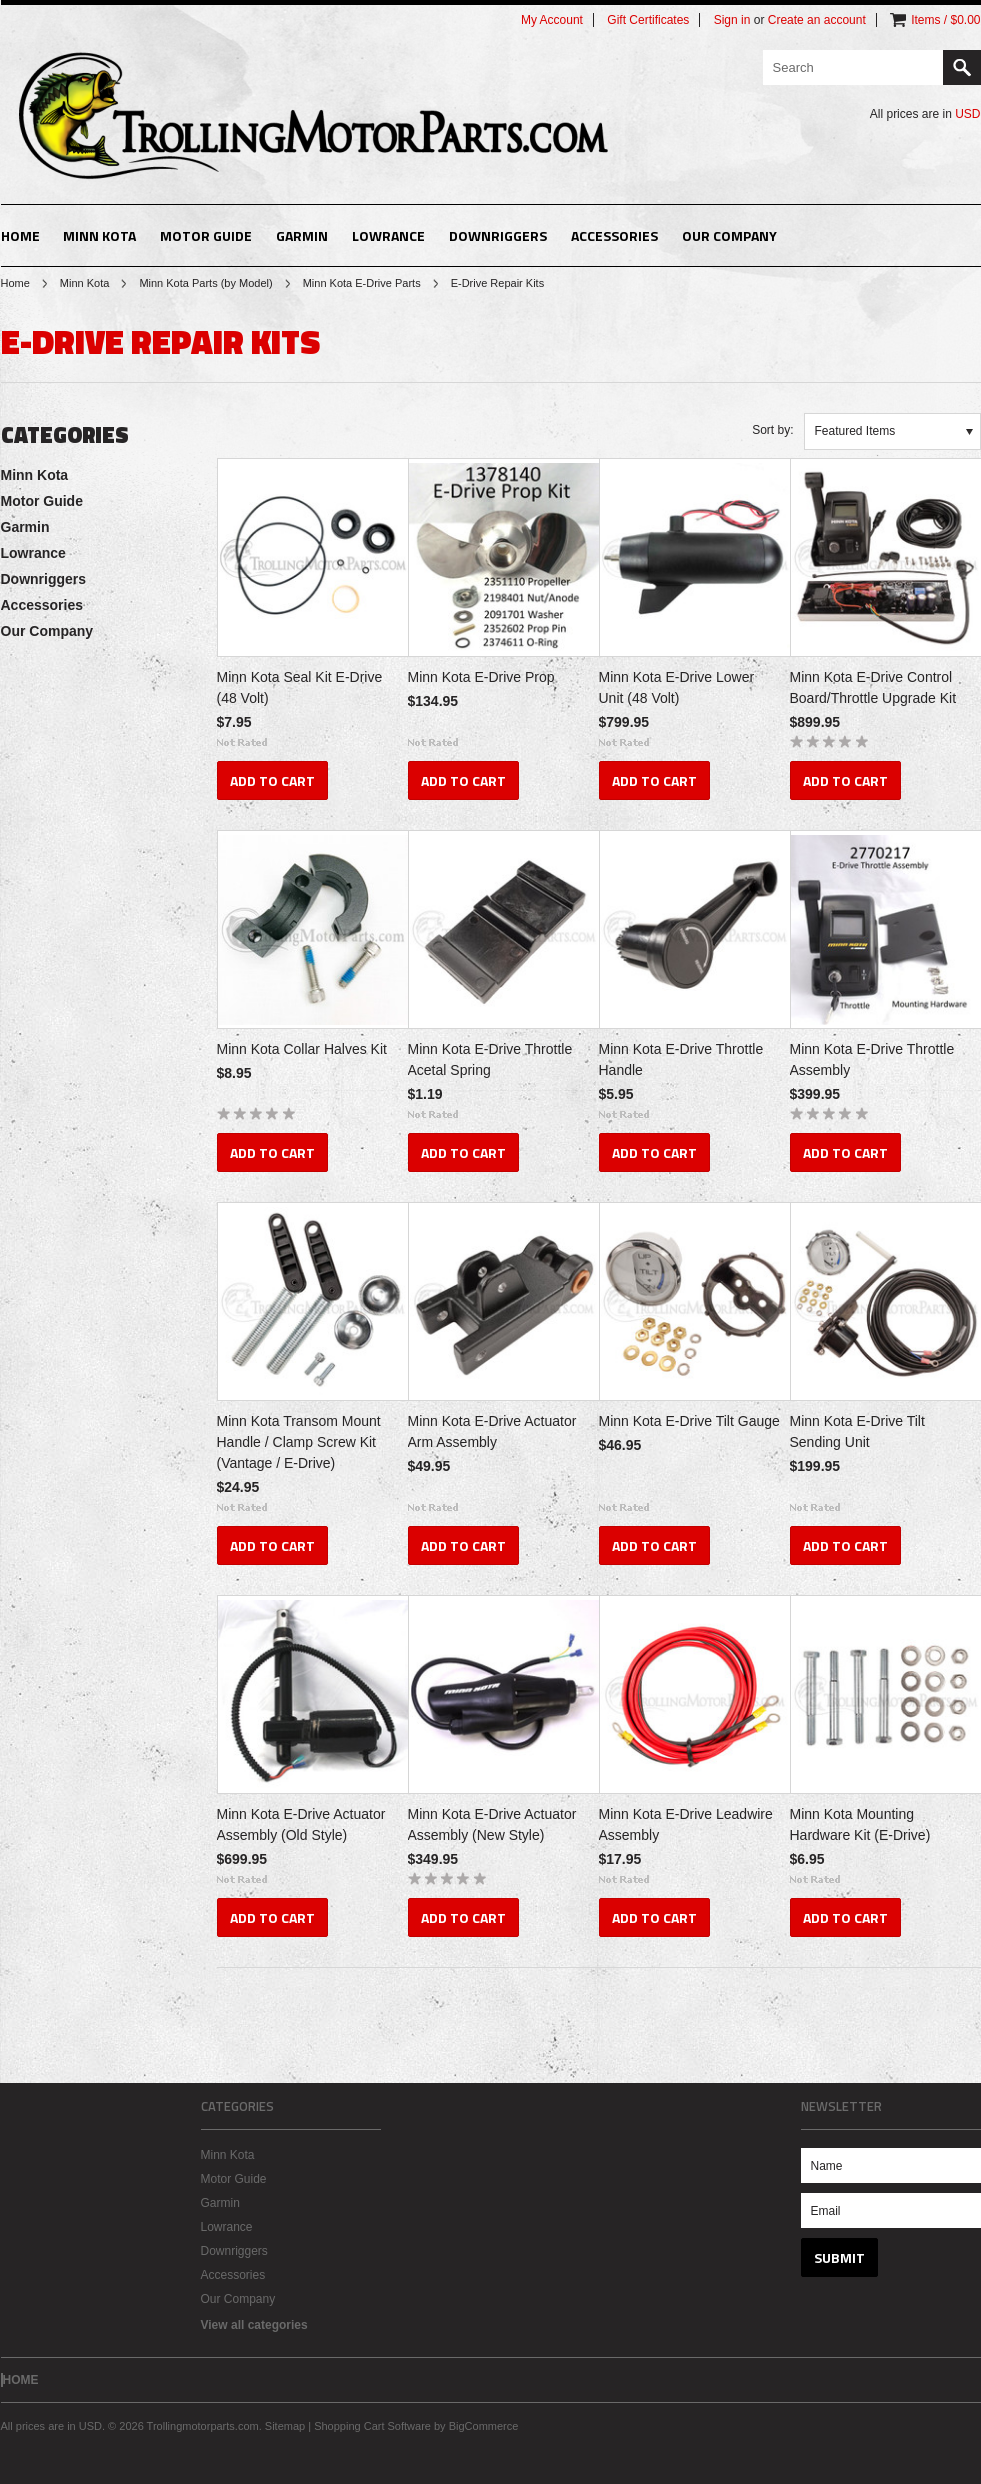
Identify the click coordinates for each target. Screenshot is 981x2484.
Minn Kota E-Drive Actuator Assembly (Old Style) (301, 1824)
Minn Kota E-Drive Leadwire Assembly (686, 1824)
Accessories (614, 235)
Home (15, 283)
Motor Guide (206, 235)
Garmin (302, 235)
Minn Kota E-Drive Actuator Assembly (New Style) (492, 1824)
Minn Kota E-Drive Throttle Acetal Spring (490, 1059)
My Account (552, 20)
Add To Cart (272, 780)
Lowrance (388, 235)
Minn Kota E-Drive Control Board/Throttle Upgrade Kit (873, 687)
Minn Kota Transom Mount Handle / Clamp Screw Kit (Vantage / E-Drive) (299, 1442)
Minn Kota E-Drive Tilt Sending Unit (857, 1431)
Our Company (729, 235)
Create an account (817, 20)
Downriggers (498, 235)
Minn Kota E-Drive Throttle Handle (681, 1059)
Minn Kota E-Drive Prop (481, 677)
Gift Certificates (648, 20)
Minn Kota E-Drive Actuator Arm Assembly (492, 1431)
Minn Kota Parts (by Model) (205, 283)
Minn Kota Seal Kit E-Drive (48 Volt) (300, 687)
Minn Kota (99, 235)
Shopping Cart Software (372, 2426)
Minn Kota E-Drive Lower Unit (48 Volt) (677, 687)
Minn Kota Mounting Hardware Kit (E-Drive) (860, 1824)
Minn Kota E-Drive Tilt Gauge (689, 1421)
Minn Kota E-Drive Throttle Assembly (872, 1059)
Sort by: (772, 430)
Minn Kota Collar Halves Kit (302, 1049)
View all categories (254, 2325)
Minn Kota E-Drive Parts (362, 283)
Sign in (732, 20)
